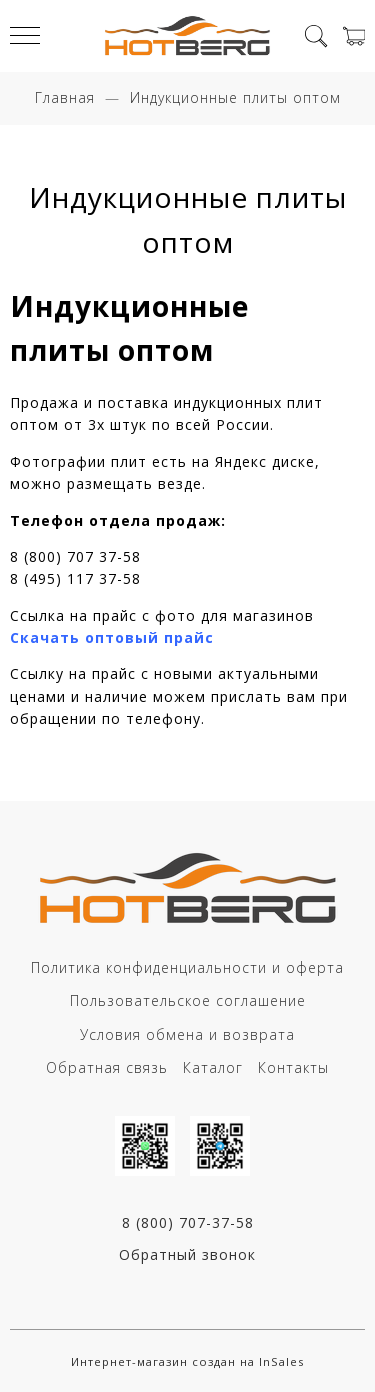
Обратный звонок (187, 1254)
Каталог (213, 1067)
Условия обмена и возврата (187, 1034)
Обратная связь (107, 1067)
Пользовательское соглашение (188, 1000)
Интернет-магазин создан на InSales (187, 1361)
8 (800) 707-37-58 (188, 1222)
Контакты (293, 1067)
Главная (65, 97)
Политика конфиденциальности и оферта (187, 967)
